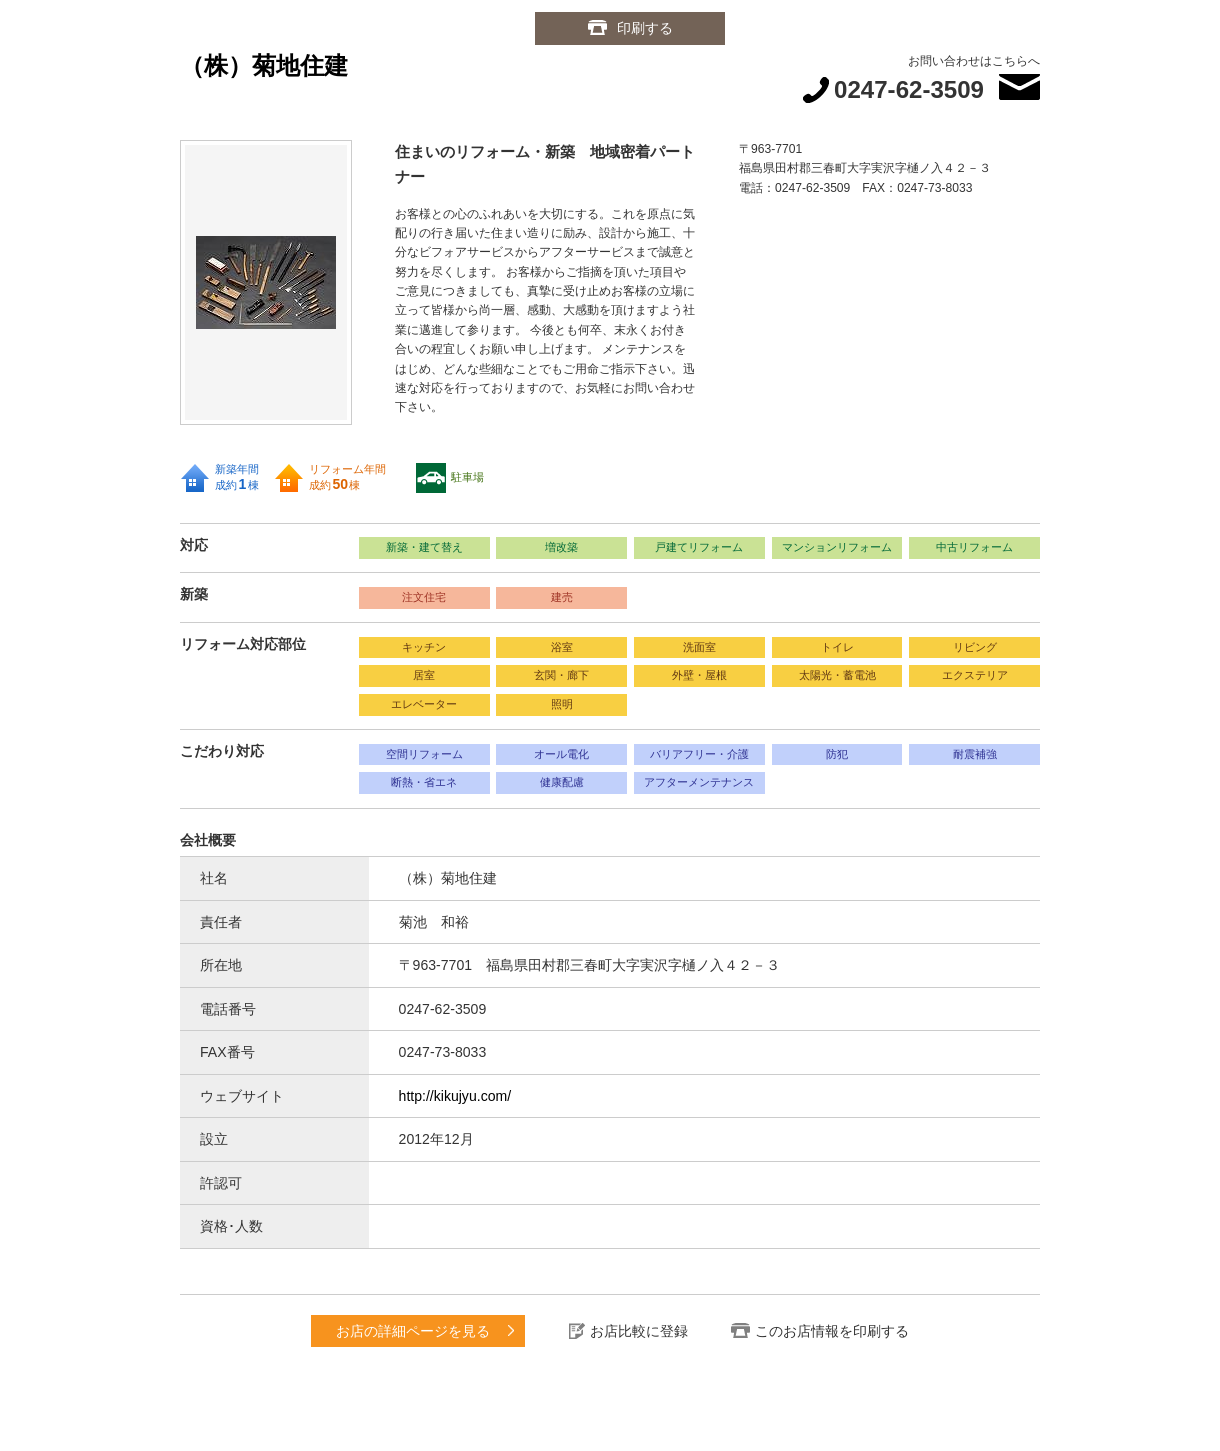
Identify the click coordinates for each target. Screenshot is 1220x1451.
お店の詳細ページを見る (413, 1331)
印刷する (645, 28)
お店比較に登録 (639, 1331)
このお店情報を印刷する (832, 1331)
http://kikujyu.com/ (455, 1096)
